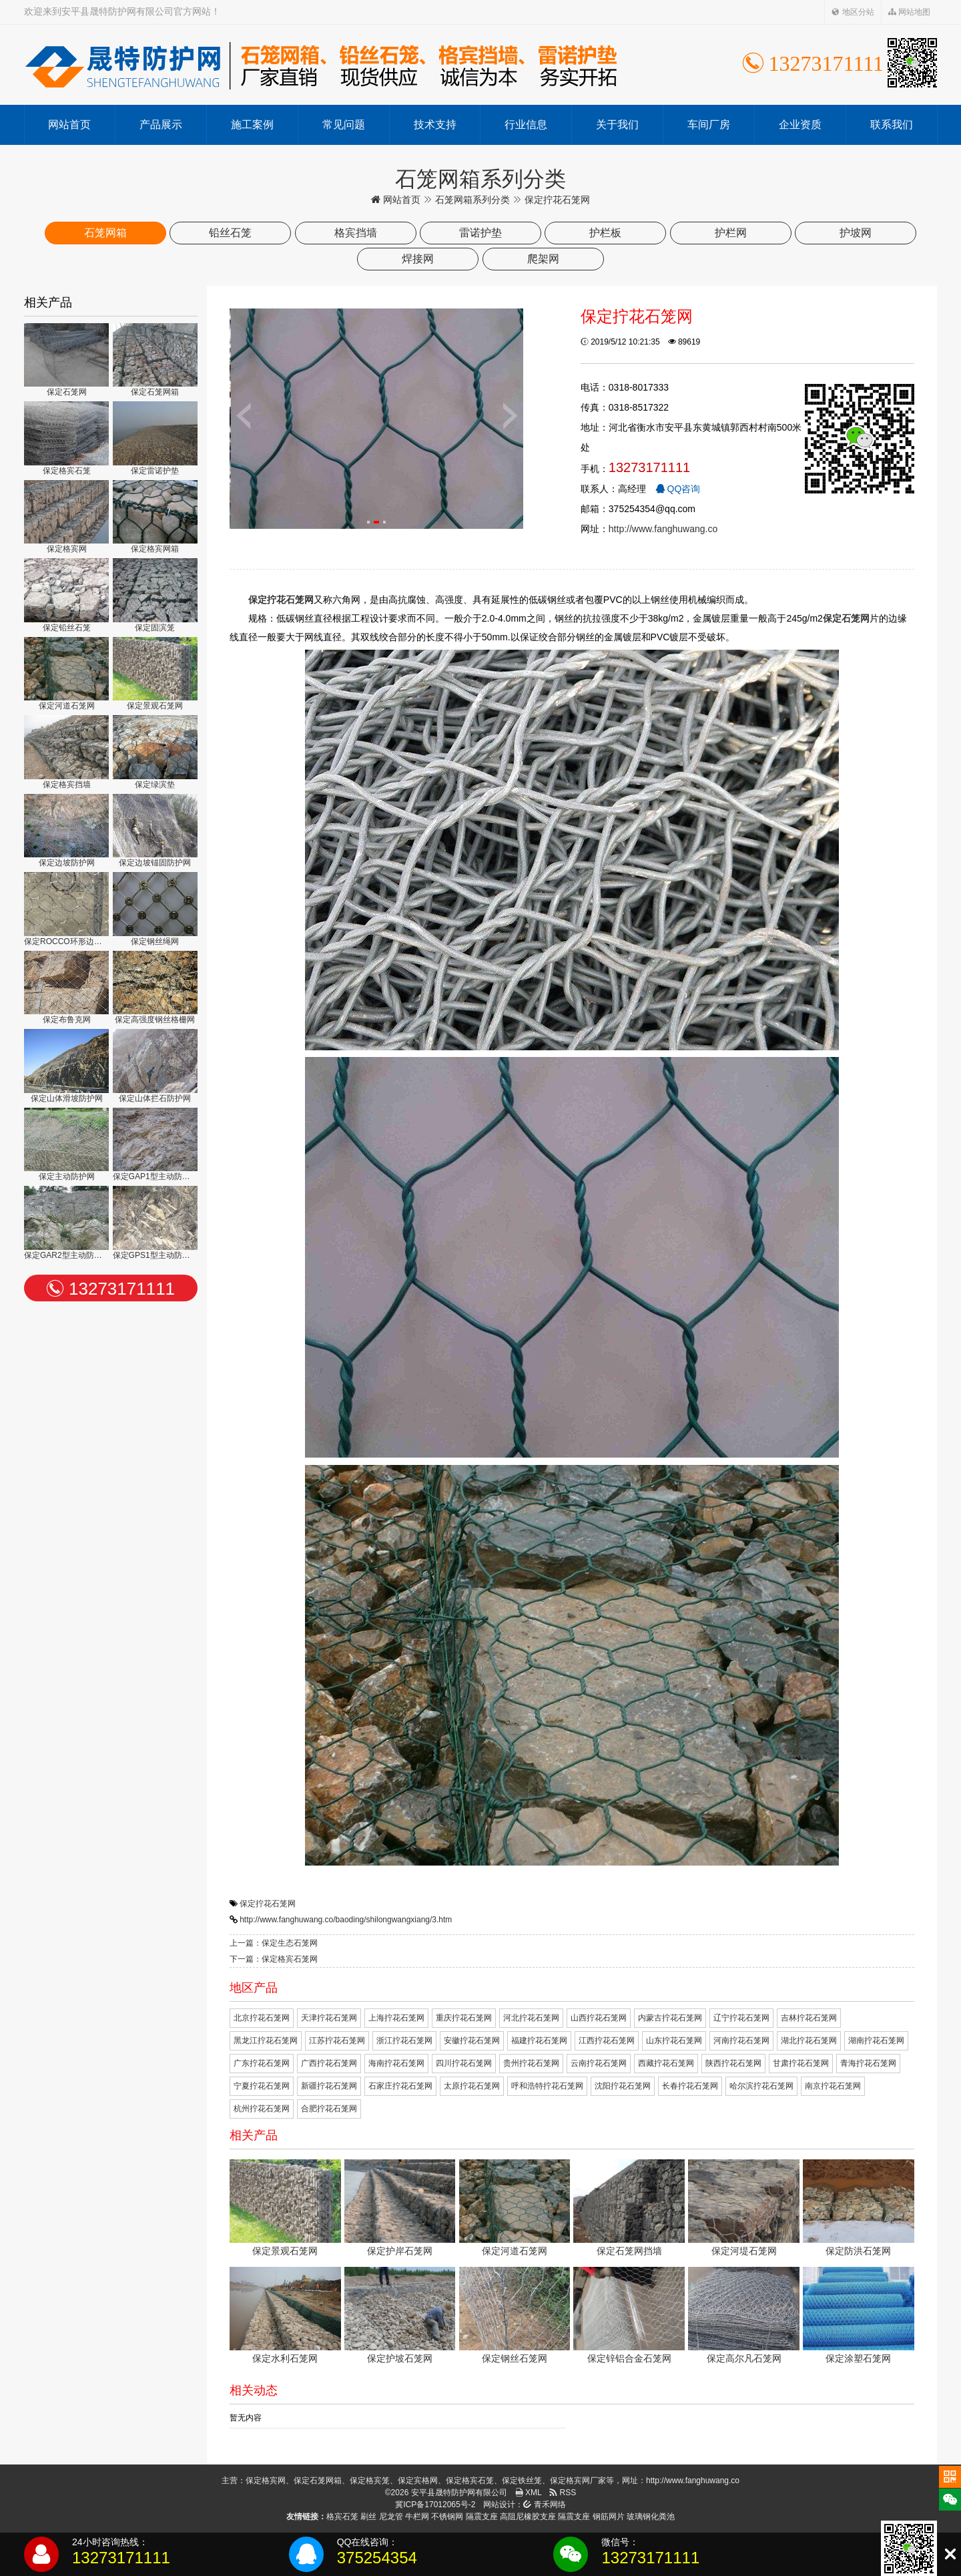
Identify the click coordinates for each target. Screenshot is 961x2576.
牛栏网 (417, 2516)
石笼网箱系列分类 (472, 199)
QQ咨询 (678, 488)
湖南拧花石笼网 (876, 2040)
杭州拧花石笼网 (262, 2108)
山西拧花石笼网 (599, 2017)
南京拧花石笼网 (833, 2086)
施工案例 (252, 124)
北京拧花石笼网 (262, 2017)
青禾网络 (544, 2504)
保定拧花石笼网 (268, 1903)
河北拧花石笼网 (531, 2017)
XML (528, 2492)
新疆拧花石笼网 (329, 2086)
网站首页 (69, 124)
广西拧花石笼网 (329, 2063)
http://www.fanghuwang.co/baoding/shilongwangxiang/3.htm (346, 1919)
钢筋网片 (609, 2516)
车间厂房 (708, 124)
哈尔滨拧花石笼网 (761, 2086)
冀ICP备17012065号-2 (435, 2504)
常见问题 (343, 124)
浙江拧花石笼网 (404, 2040)
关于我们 (617, 124)
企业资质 (800, 124)
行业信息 (526, 124)
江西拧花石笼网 (607, 2040)
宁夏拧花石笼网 (262, 2086)
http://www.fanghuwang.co (663, 528)
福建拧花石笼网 (539, 2040)
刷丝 (368, 2516)
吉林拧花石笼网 (809, 2017)
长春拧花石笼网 (690, 2086)
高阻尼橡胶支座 (528, 2516)
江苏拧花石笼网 (337, 2040)
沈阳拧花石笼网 (623, 2086)
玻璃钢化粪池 (651, 2516)
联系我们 (891, 124)
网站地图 (909, 12)
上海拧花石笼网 (396, 2017)
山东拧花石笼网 (674, 2040)
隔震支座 (482, 2516)
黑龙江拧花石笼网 (266, 2040)
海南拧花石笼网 (396, 2063)
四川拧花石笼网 (464, 2063)
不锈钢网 (447, 2516)
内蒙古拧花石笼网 (670, 2017)
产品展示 (160, 124)
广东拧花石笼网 (262, 2063)
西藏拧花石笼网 (666, 2063)
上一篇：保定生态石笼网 (274, 1943)
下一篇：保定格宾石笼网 (274, 1959)
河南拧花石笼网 (741, 2040)
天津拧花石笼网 (329, 2017)
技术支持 (435, 124)
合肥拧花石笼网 (329, 2108)
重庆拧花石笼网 (464, 2017)
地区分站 (853, 12)
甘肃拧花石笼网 (801, 2063)
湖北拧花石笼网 (809, 2040)
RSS (562, 2492)
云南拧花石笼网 (599, 2063)
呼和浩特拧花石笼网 (547, 2086)
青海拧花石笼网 (868, 2063)
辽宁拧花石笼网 (741, 2017)
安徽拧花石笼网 (472, 2040)
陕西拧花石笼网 (733, 2063)
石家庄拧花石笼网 (400, 2086)
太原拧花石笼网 (472, 2086)
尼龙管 (391, 2516)
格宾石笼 (342, 2516)
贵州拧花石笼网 (531, 2063)
